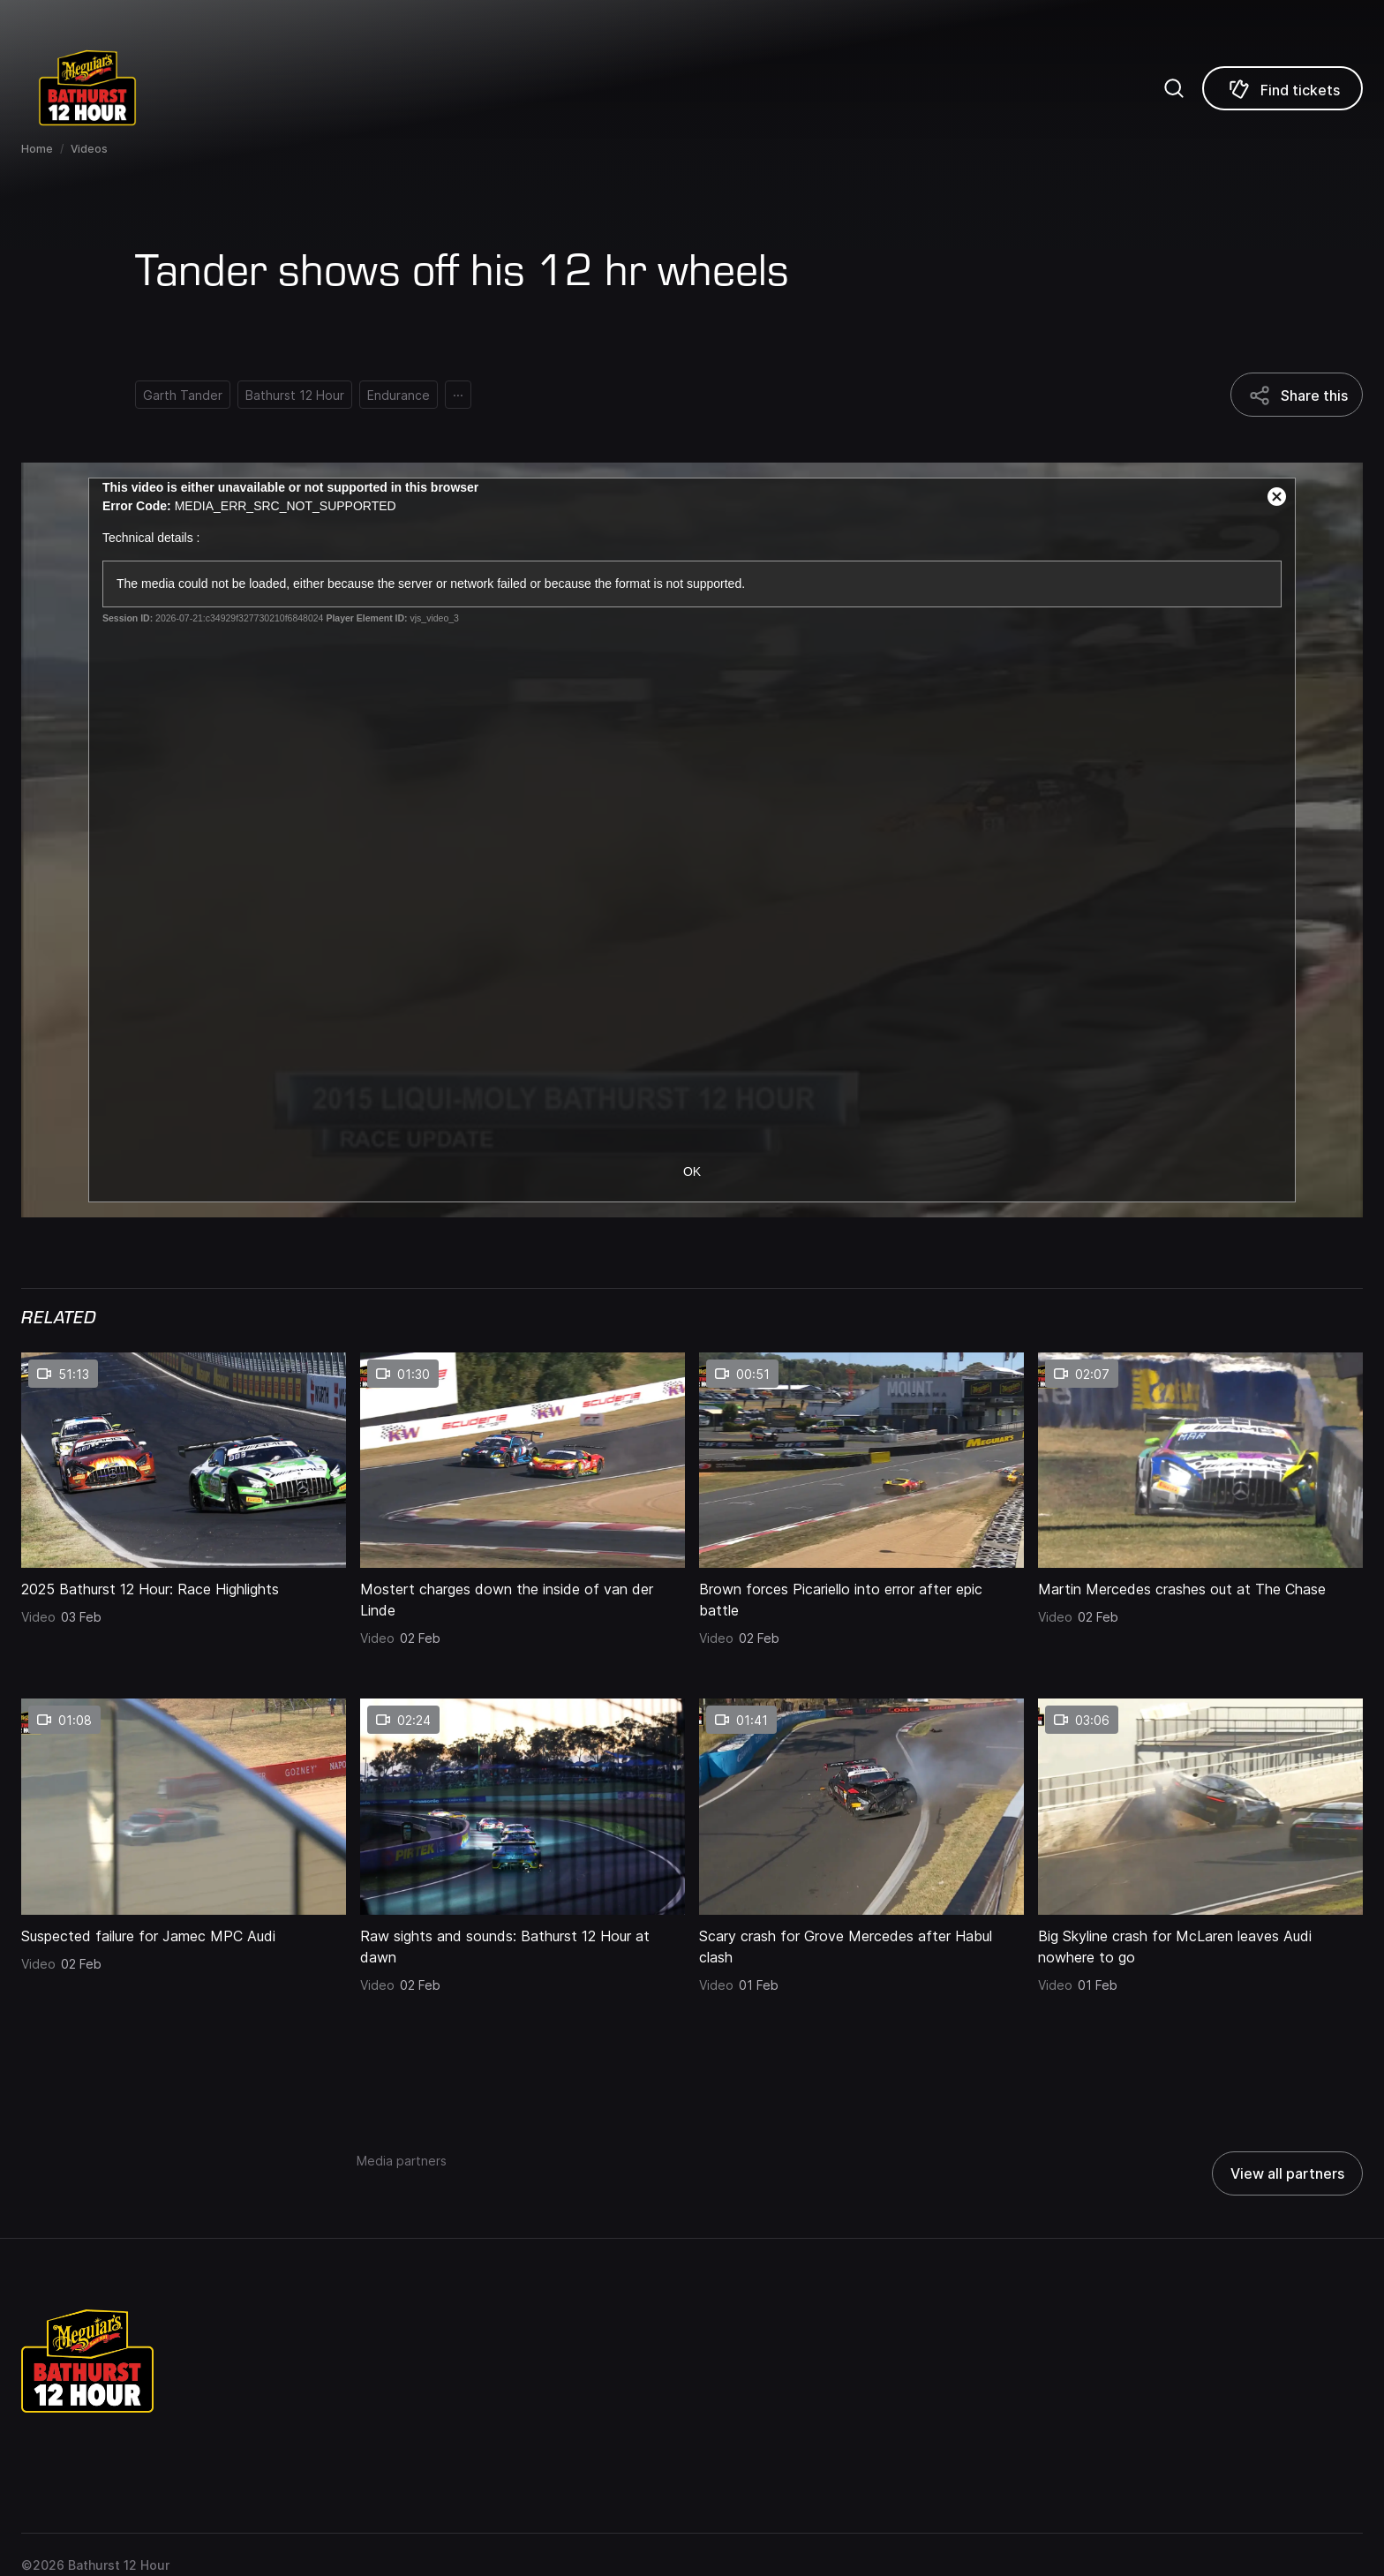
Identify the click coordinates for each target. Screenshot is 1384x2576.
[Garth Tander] (182, 394)
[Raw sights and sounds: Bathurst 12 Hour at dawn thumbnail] (522, 1806)
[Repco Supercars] (110, 87)
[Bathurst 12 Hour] (294, 394)
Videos (89, 148)
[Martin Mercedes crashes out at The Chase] (1200, 1584)
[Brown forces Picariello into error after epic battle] (861, 1594)
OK (692, 1171)
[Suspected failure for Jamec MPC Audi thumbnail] (183, 1806)
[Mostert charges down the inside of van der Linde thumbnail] (522, 1460)
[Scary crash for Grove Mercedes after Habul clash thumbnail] (861, 1806)
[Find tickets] (1282, 88)
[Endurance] (398, 394)
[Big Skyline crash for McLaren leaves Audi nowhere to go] (1200, 1941)
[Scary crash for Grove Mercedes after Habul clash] (861, 1941)
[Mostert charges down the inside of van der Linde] (522, 1594)
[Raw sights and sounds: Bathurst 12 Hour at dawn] (522, 1941)
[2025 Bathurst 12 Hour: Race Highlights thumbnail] (183, 1460)
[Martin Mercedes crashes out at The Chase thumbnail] (1200, 1460)
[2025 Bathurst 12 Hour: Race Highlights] (183, 1584)
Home (37, 148)
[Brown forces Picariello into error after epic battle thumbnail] (861, 1460)
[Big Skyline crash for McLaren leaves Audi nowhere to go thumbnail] (1200, 1806)
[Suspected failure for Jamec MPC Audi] (183, 1931)
